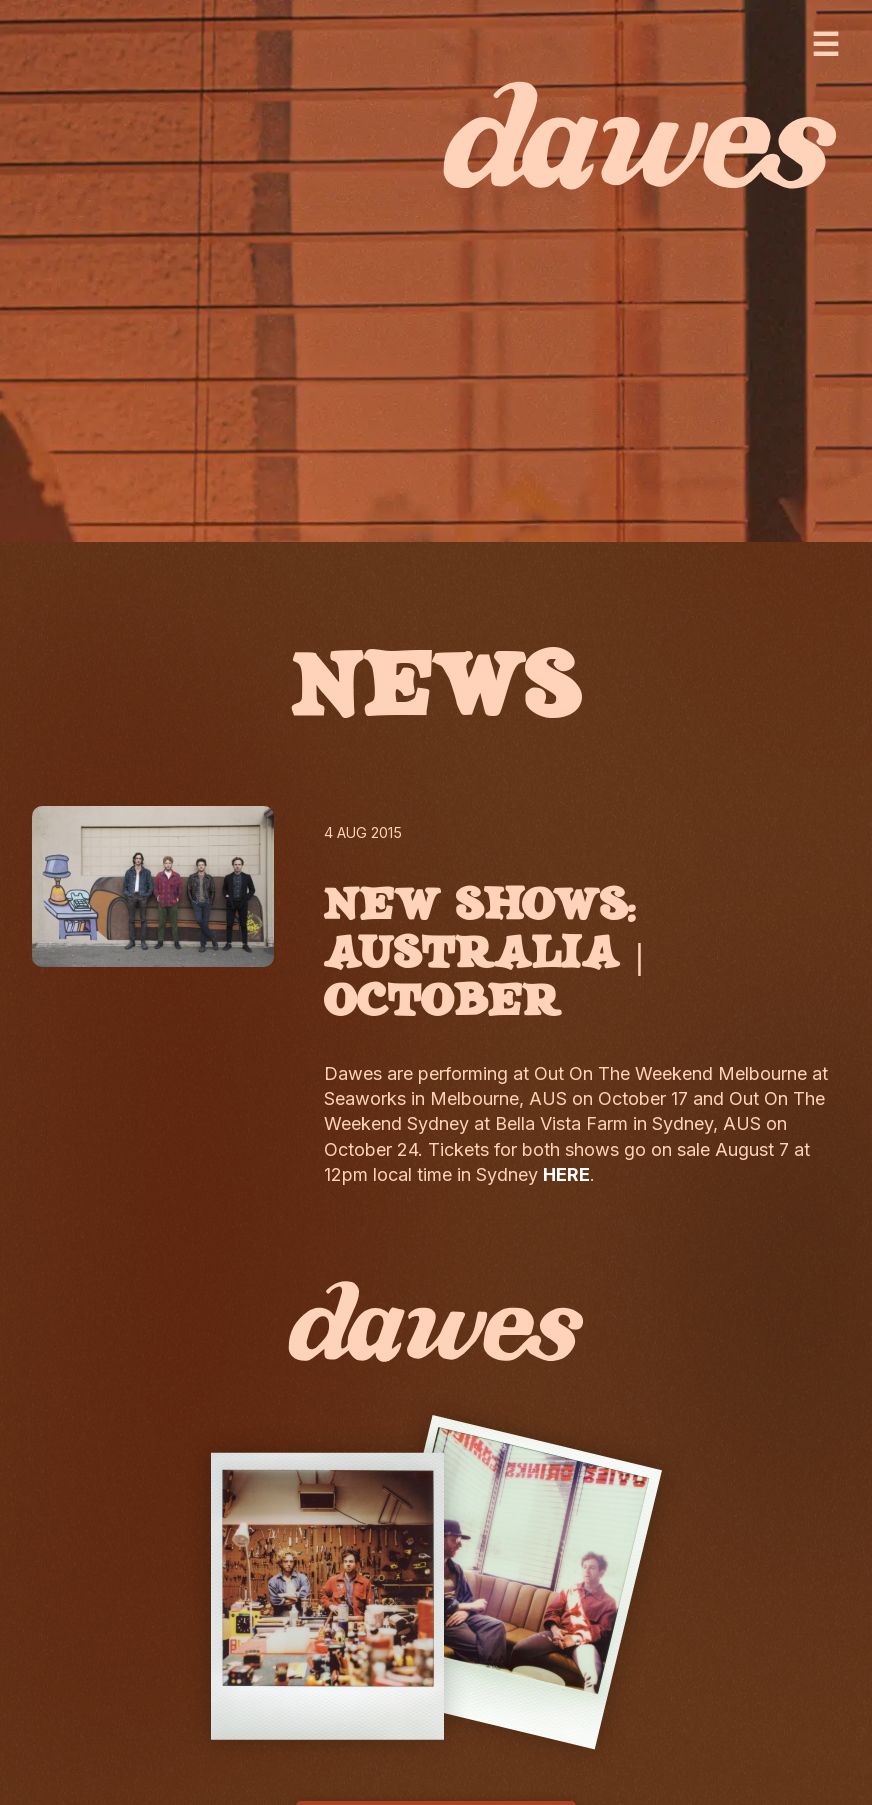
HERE (566, 1174)
